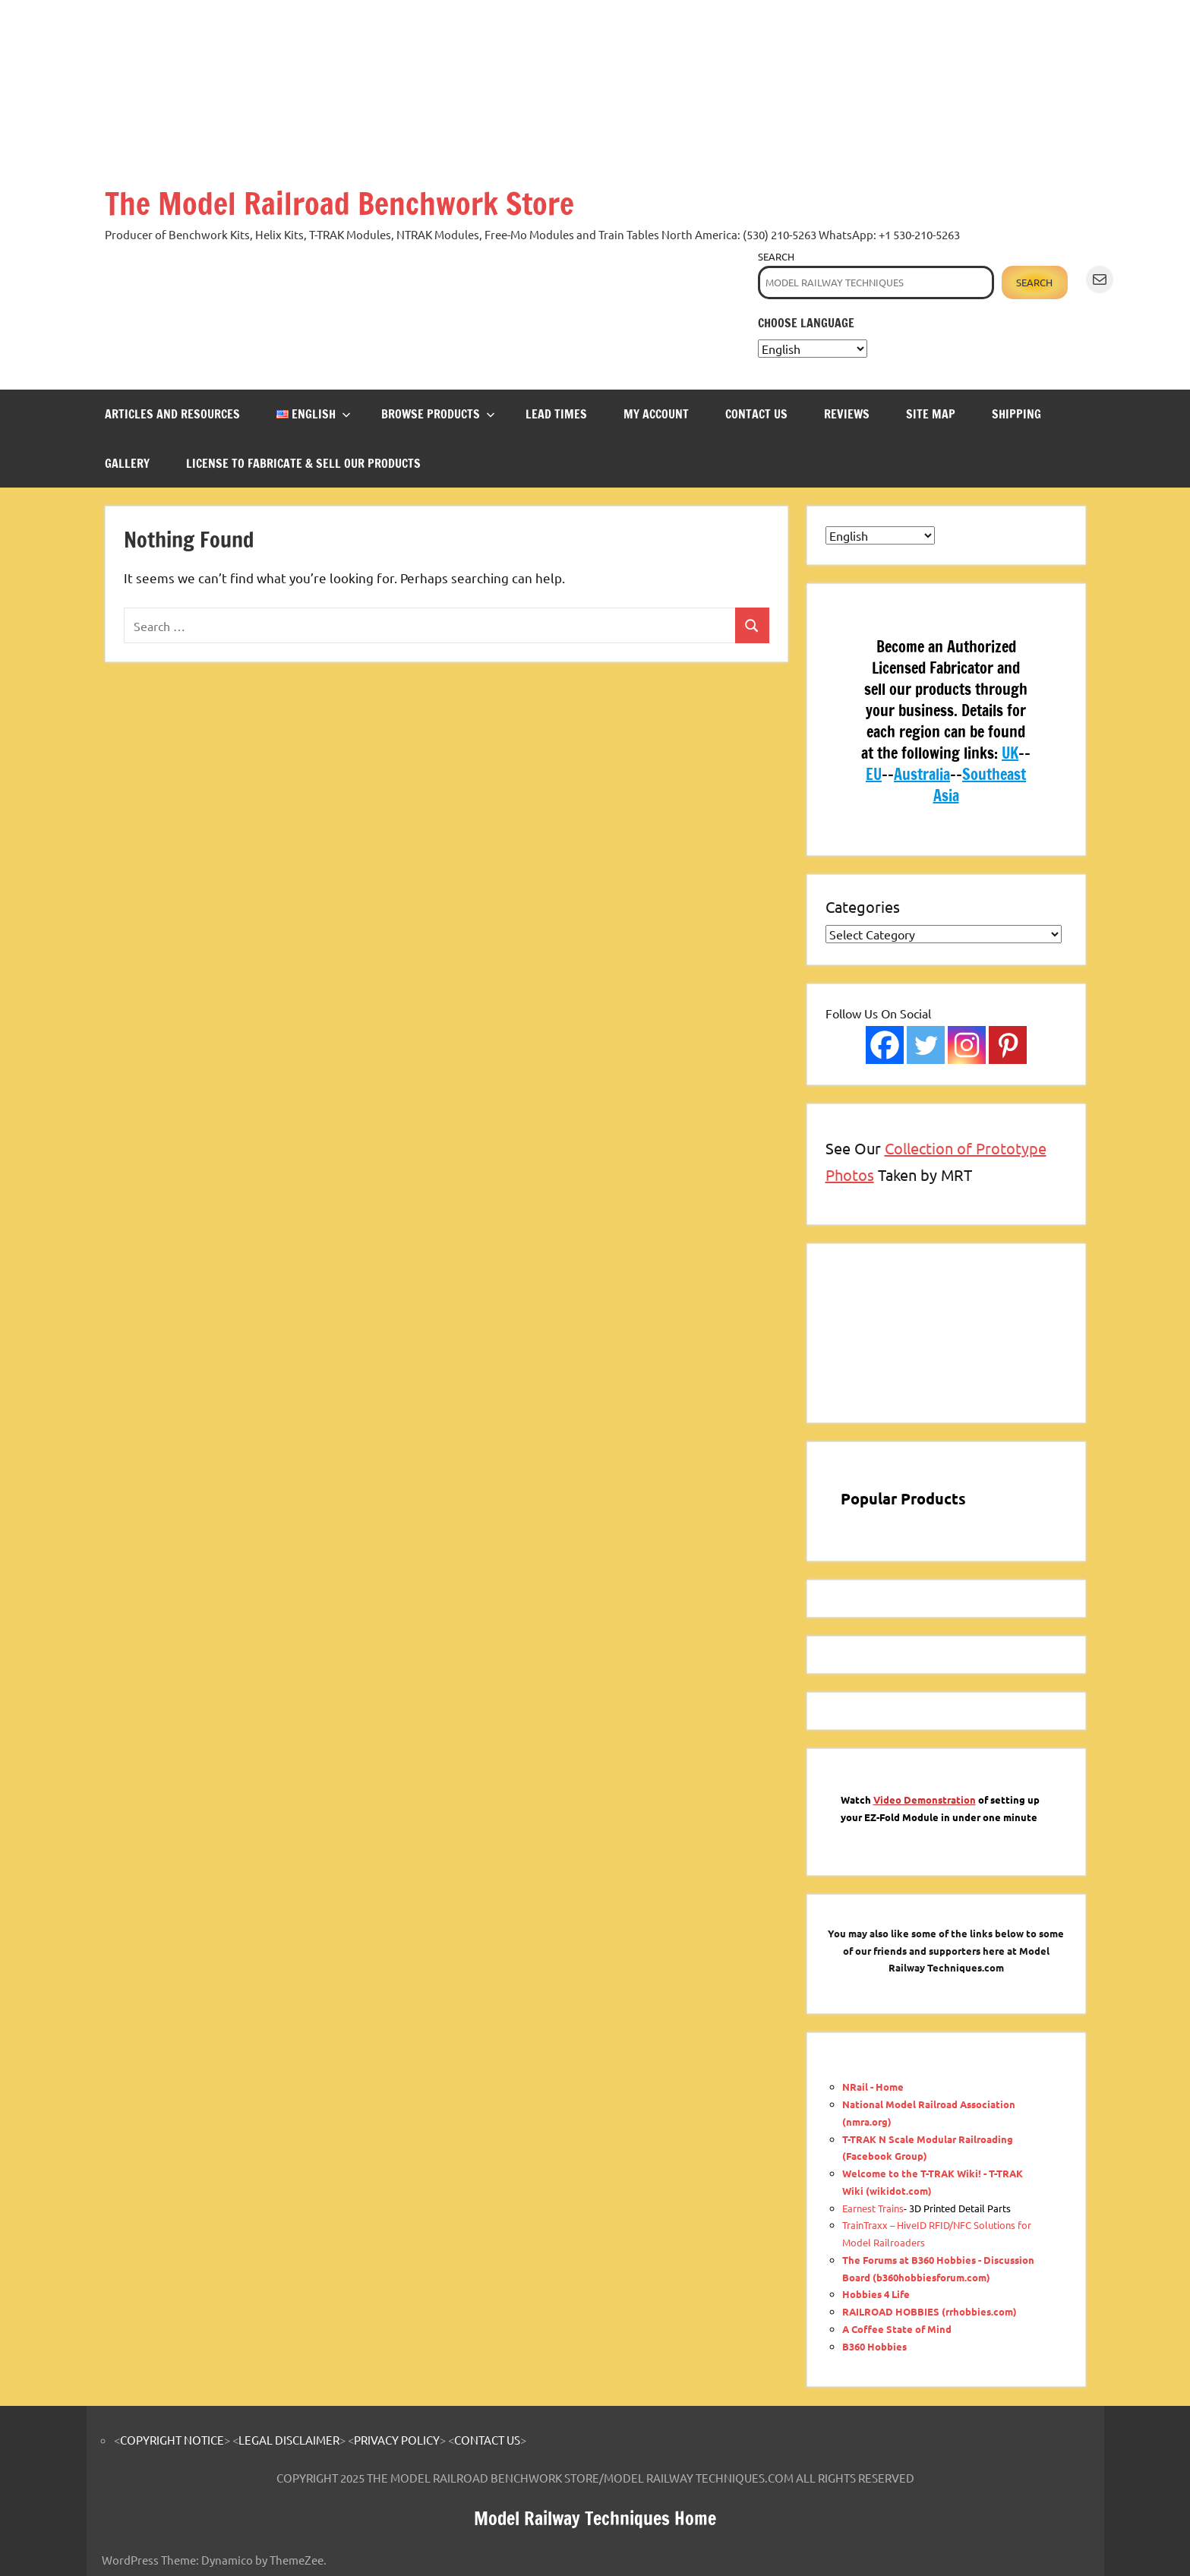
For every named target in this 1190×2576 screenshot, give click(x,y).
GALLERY (127, 463)
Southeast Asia (980, 785)
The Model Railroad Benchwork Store (339, 203)
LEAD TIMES (556, 414)
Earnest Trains (873, 2208)
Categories (862, 906)
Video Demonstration (924, 1799)
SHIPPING (1016, 414)
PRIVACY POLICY (397, 2439)
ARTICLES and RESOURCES (172, 414)
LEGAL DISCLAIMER (288, 2439)
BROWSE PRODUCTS (438, 414)
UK (1010, 753)
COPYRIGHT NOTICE (172, 2439)
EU (874, 774)
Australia (922, 774)
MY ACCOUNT (656, 414)
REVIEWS (847, 414)
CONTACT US (756, 414)
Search (776, 256)
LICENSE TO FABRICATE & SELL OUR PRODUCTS (303, 463)
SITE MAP (930, 414)
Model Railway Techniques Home (595, 2518)
